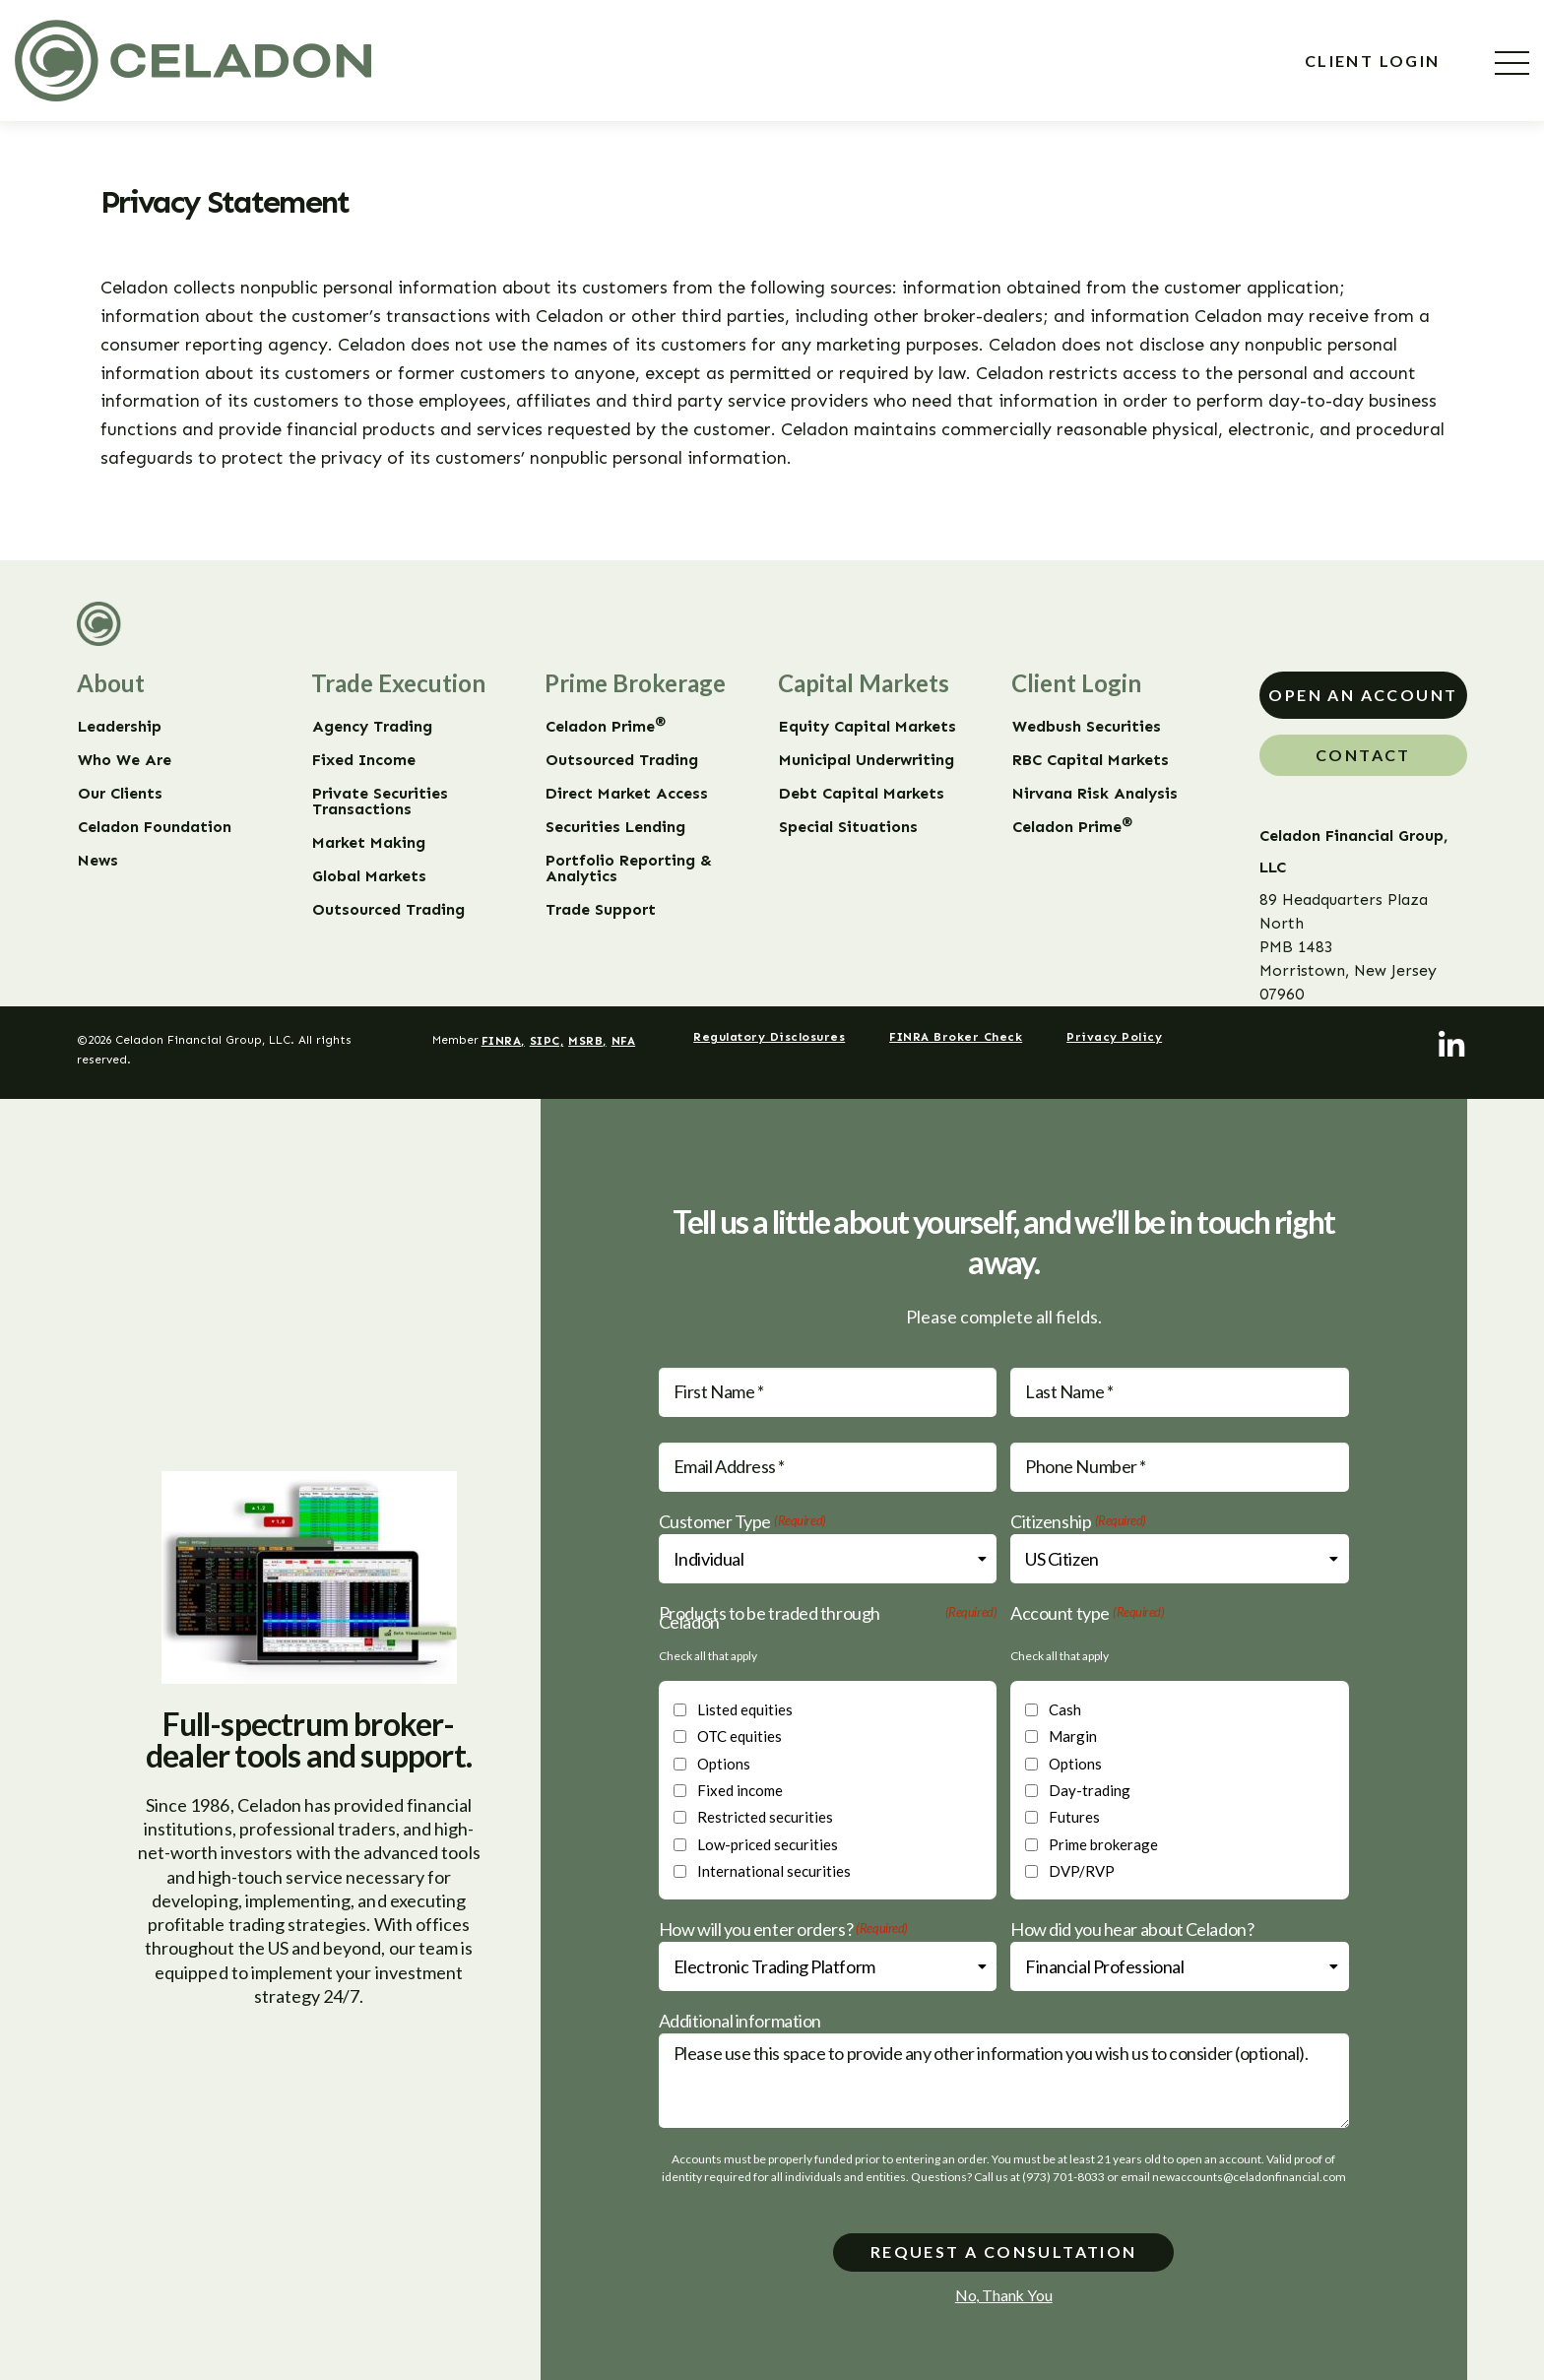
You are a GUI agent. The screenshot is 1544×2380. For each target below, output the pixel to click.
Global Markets (369, 876)
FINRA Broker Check (955, 1037)
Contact (1363, 754)
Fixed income (740, 1790)
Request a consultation (1003, 2251)
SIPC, (547, 1041)
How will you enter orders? (783, 1929)
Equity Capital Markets (867, 727)
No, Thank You (1004, 2294)
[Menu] (1512, 63)
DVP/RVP (1082, 1871)
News (98, 860)
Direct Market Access (627, 794)
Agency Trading (372, 727)
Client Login (1375, 60)
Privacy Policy (1114, 1037)
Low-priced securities (767, 1844)
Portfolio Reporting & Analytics (629, 868)
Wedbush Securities (1086, 727)
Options (723, 1763)
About (111, 683)
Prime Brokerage (635, 683)
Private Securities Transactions (380, 801)
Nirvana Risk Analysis (1095, 794)
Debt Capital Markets (861, 794)
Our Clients (120, 794)
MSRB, (587, 1041)
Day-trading (1089, 1790)
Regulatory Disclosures (769, 1037)
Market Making (368, 843)
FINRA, (503, 1041)
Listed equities (745, 1709)
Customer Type (742, 1521)
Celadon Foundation (154, 827)
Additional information (740, 2021)
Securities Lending (615, 827)
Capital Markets (863, 683)
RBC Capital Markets (1090, 760)
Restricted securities (765, 1817)
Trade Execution (398, 683)
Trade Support (601, 910)
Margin (1073, 1736)
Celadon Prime (606, 727)
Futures (1074, 1817)
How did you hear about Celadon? (1132, 1929)
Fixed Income (364, 760)
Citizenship (1078, 1521)
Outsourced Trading (388, 910)
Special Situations (848, 827)
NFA (623, 1041)
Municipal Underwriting (866, 760)
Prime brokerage (1103, 1844)
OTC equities (739, 1736)
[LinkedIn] (1452, 1046)
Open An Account (1362, 694)
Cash (1065, 1709)
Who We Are (124, 760)
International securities (774, 1871)
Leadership (119, 727)
